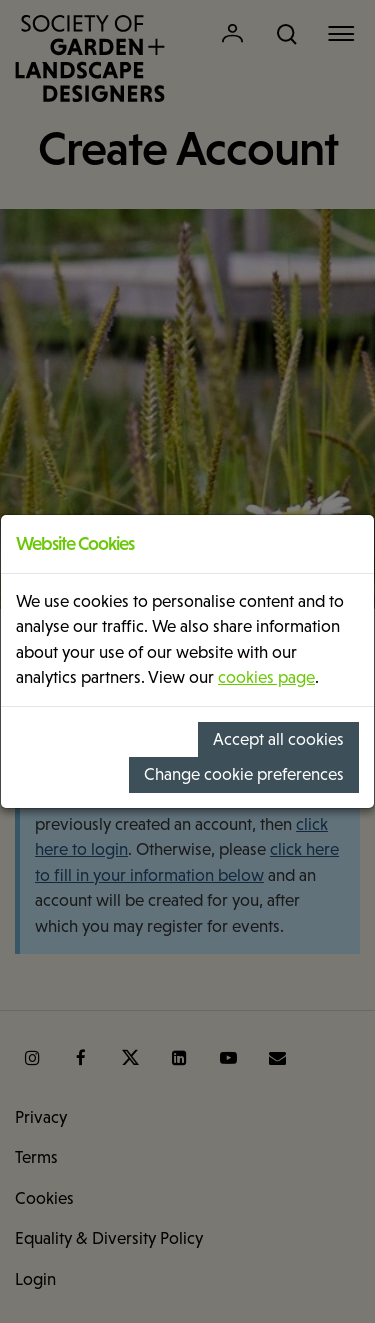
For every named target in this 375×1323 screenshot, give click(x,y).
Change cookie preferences (244, 774)
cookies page (266, 677)
